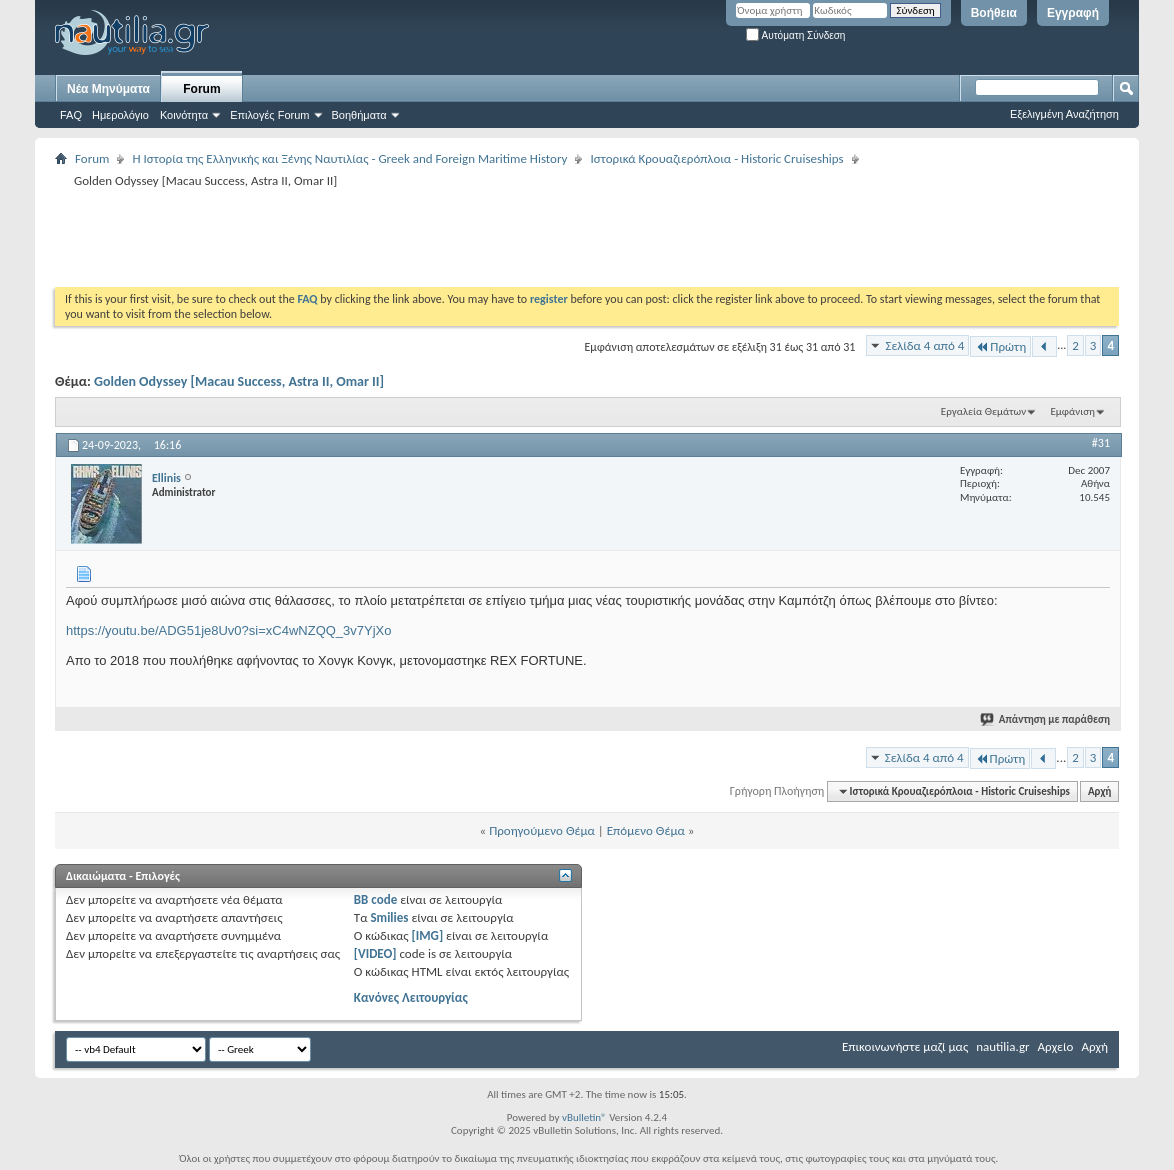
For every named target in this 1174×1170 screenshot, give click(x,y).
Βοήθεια (994, 13)
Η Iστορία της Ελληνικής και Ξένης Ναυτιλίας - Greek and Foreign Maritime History (349, 158)
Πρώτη (1000, 346)
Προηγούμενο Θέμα (542, 830)
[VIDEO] (375, 953)
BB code (375, 899)
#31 (1101, 443)
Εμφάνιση (1072, 411)
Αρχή (1099, 791)
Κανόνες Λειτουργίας (411, 997)
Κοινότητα (184, 115)
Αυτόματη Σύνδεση (795, 35)
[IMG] (428, 935)
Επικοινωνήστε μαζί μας (905, 1046)
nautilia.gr (1002, 1046)
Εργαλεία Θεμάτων (983, 411)
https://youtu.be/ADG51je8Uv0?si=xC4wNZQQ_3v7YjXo (229, 630)
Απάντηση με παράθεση (1046, 719)
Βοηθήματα (359, 115)
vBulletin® (584, 1117)
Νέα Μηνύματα (108, 89)
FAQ (71, 115)
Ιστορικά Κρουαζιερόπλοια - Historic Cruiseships (716, 158)
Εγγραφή (1073, 13)
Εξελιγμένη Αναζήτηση (1064, 114)
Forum (201, 89)
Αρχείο (1056, 1046)
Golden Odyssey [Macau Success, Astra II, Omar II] (239, 381)
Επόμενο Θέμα (646, 830)
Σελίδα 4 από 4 (924, 345)
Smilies (389, 917)
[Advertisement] (419, 237)
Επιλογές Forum (269, 115)
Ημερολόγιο (120, 115)
